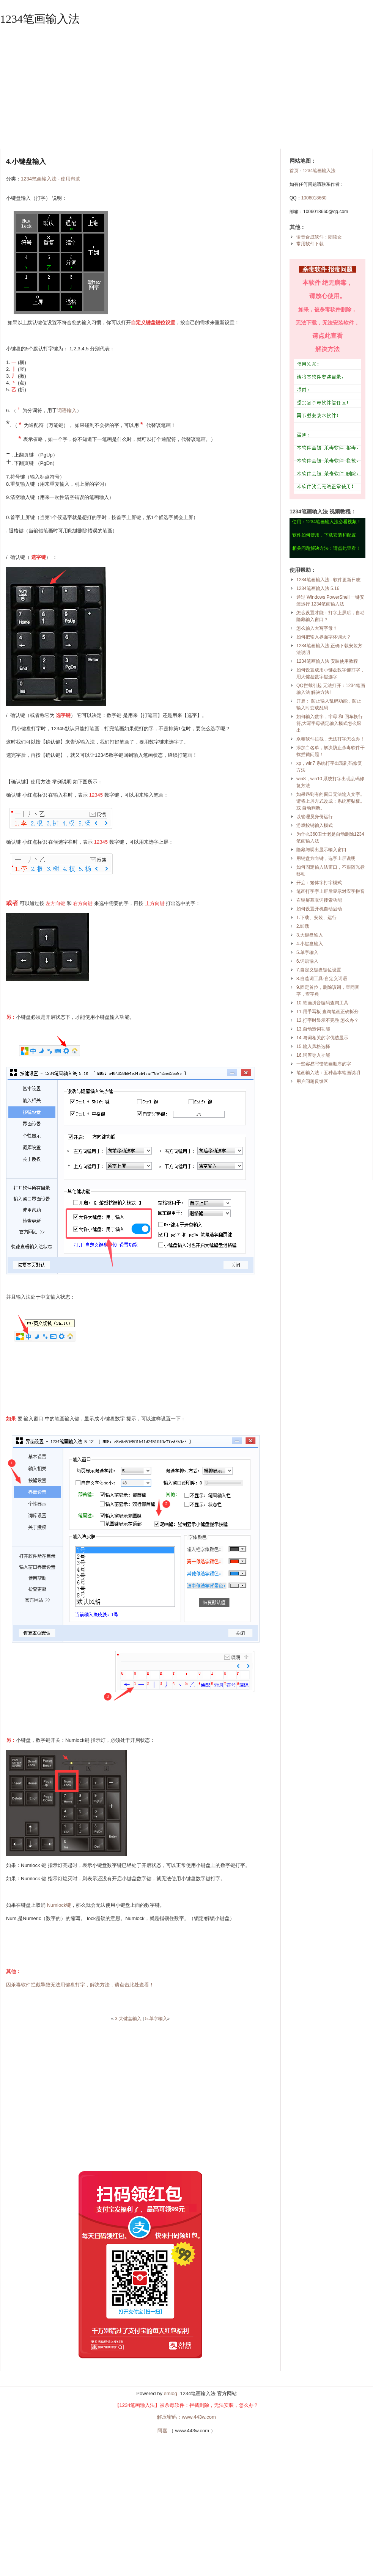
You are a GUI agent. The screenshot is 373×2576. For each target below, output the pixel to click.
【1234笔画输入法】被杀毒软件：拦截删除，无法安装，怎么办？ (187, 2405)
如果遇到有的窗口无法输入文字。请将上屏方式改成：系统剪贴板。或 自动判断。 (330, 801)
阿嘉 (162, 2430)
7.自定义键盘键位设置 (318, 970)
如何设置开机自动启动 (319, 908)
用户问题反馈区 (312, 1081)
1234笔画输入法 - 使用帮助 (50, 179)
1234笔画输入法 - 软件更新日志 (328, 579)
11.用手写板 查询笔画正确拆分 (327, 1011)
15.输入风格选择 (313, 1046)
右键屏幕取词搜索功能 (319, 900)
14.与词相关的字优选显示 (322, 1037)
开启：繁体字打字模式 (319, 882)
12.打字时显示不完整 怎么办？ (327, 1020)
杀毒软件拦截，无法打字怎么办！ (330, 739)
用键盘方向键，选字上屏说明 (326, 858)
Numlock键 (59, 1905)
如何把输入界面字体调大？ (323, 637)
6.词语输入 (307, 961)
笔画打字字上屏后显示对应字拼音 (330, 891)
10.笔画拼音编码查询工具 (322, 1003)
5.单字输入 (156, 2018)
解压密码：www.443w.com (186, 2417)
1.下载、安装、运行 (316, 917)
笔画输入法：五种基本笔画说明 (328, 1072)
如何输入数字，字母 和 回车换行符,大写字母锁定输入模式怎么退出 (329, 723)
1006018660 (314, 198)
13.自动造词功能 (313, 1029)
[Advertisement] (186, 88)
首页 (294, 170)
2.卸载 (302, 926)
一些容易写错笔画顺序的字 (323, 1064)
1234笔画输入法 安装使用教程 (327, 661)
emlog (170, 2393)
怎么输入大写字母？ (316, 628)
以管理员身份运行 (314, 816)
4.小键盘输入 (309, 943)
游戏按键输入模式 (314, 825)
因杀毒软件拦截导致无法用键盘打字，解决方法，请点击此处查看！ (80, 1985)
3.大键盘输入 (128, 2018)
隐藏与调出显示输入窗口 (321, 849)
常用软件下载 (310, 243)
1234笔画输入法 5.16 (317, 588)
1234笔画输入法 (40, 19)
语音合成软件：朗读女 (319, 237)
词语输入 (67, 410)
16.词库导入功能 (313, 1055)
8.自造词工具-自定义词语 (321, 978)
